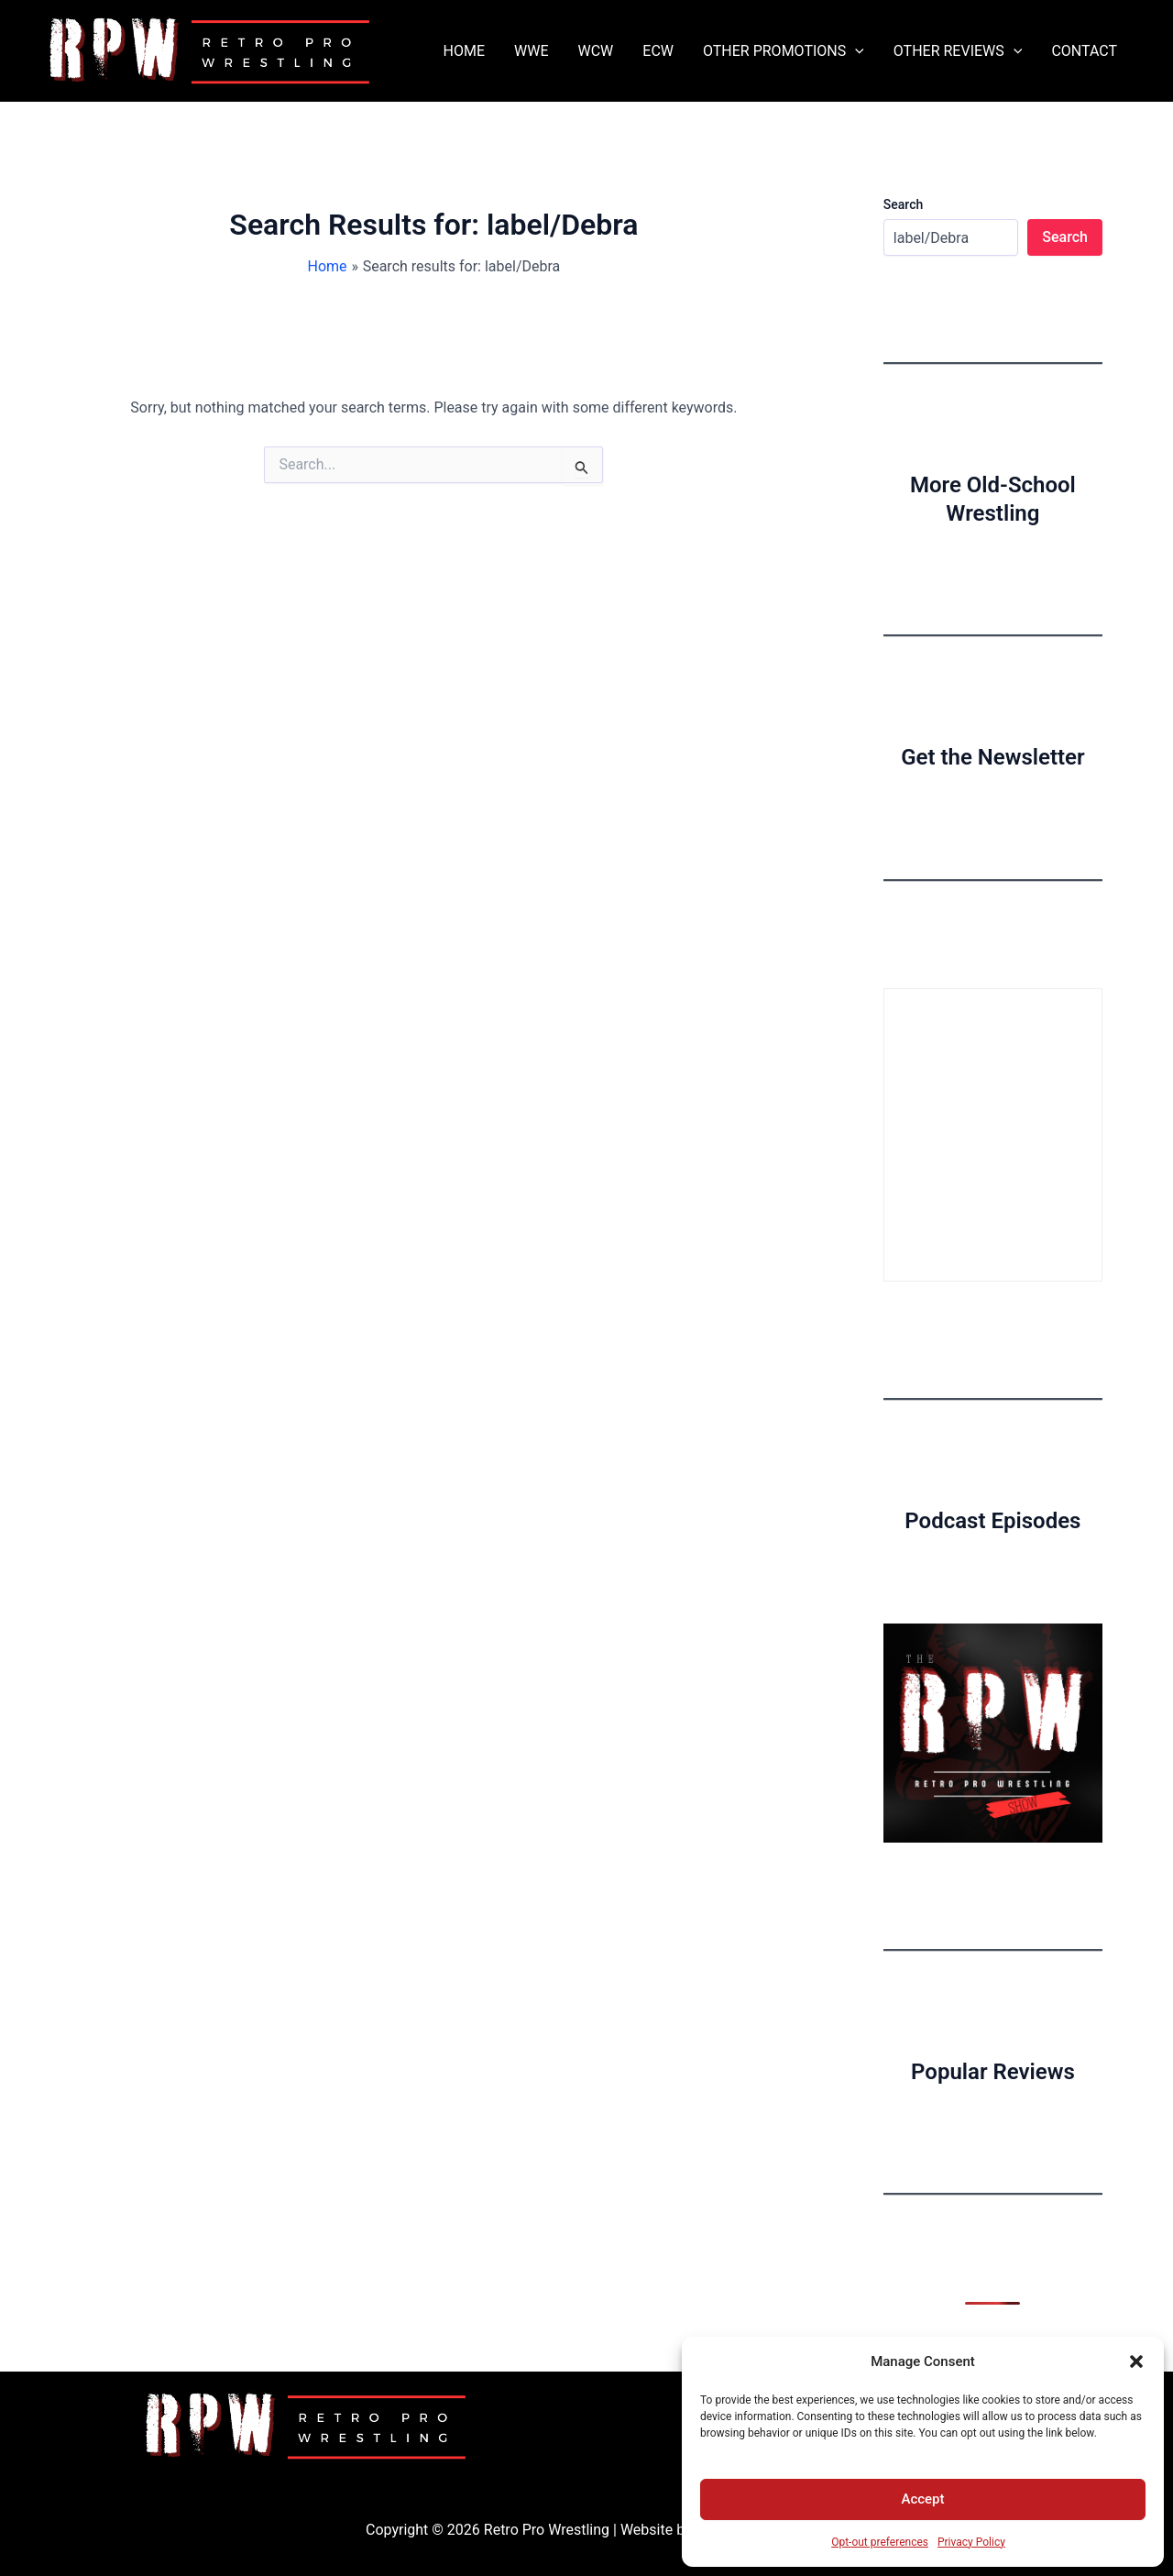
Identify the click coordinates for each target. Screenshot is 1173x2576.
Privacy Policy (971, 2542)
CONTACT (1084, 51)
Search (903, 204)
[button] (1136, 2361)
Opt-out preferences (879, 2542)
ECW (658, 51)
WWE (531, 51)
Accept (922, 2499)
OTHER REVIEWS (958, 51)
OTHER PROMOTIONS (783, 51)
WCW (595, 51)
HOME (464, 51)
